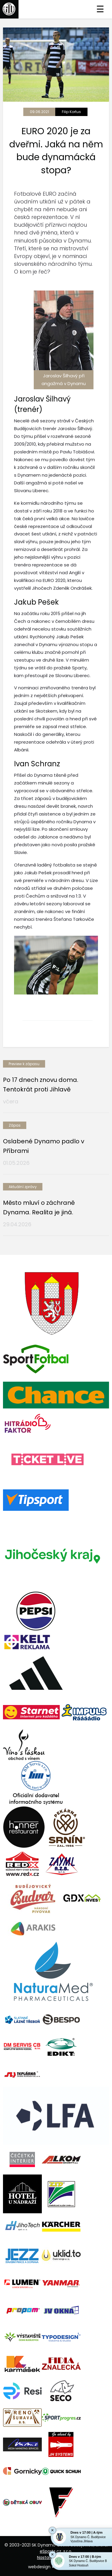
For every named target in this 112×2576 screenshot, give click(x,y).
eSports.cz (50, 2551)
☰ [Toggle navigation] (100, 9)
